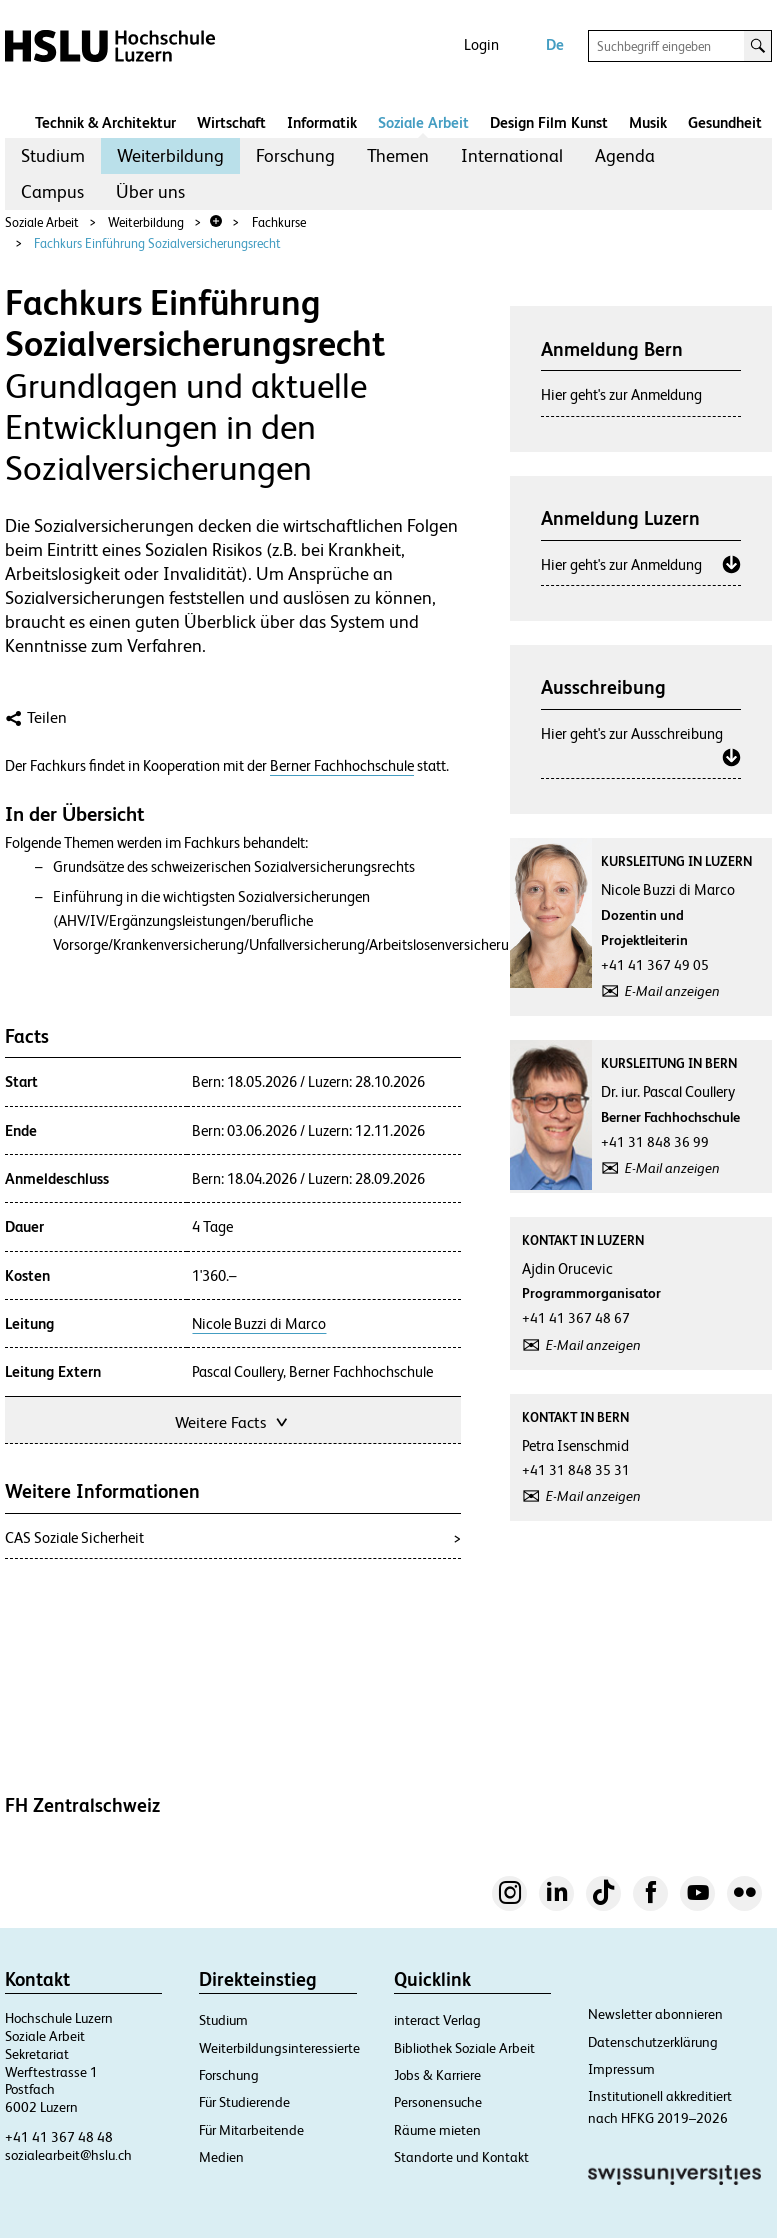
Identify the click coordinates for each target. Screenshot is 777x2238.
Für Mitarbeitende (251, 2130)
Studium (53, 155)
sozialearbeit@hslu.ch (68, 2155)
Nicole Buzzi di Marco (259, 1324)
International (512, 155)
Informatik (322, 122)
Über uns (150, 191)
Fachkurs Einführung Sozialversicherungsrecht (157, 243)
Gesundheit (725, 122)
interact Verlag (437, 2020)
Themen (398, 155)
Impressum (621, 2069)
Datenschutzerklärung (653, 2042)
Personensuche (438, 2102)
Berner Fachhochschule (342, 766)
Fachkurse (279, 222)
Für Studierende (244, 2102)
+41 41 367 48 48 (59, 2137)
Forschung (295, 155)
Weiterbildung (170, 155)
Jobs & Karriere (437, 2075)
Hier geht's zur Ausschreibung (632, 733)
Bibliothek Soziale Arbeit (464, 2048)
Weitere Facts (233, 1420)
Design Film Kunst (549, 122)
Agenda (625, 155)
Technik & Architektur (105, 122)
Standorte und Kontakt (461, 2157)
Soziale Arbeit (423, 122)
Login (481, 44)
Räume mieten (437, 2130)
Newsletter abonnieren (655, 2014)
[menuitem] (53, 156)
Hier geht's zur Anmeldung (621, 394)
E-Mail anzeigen (672, 991)
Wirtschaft (231, 122)
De (555, 44)
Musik (648, 122)
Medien (221, 2157)
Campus (52, 191)
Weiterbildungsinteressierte (279, 2048)
